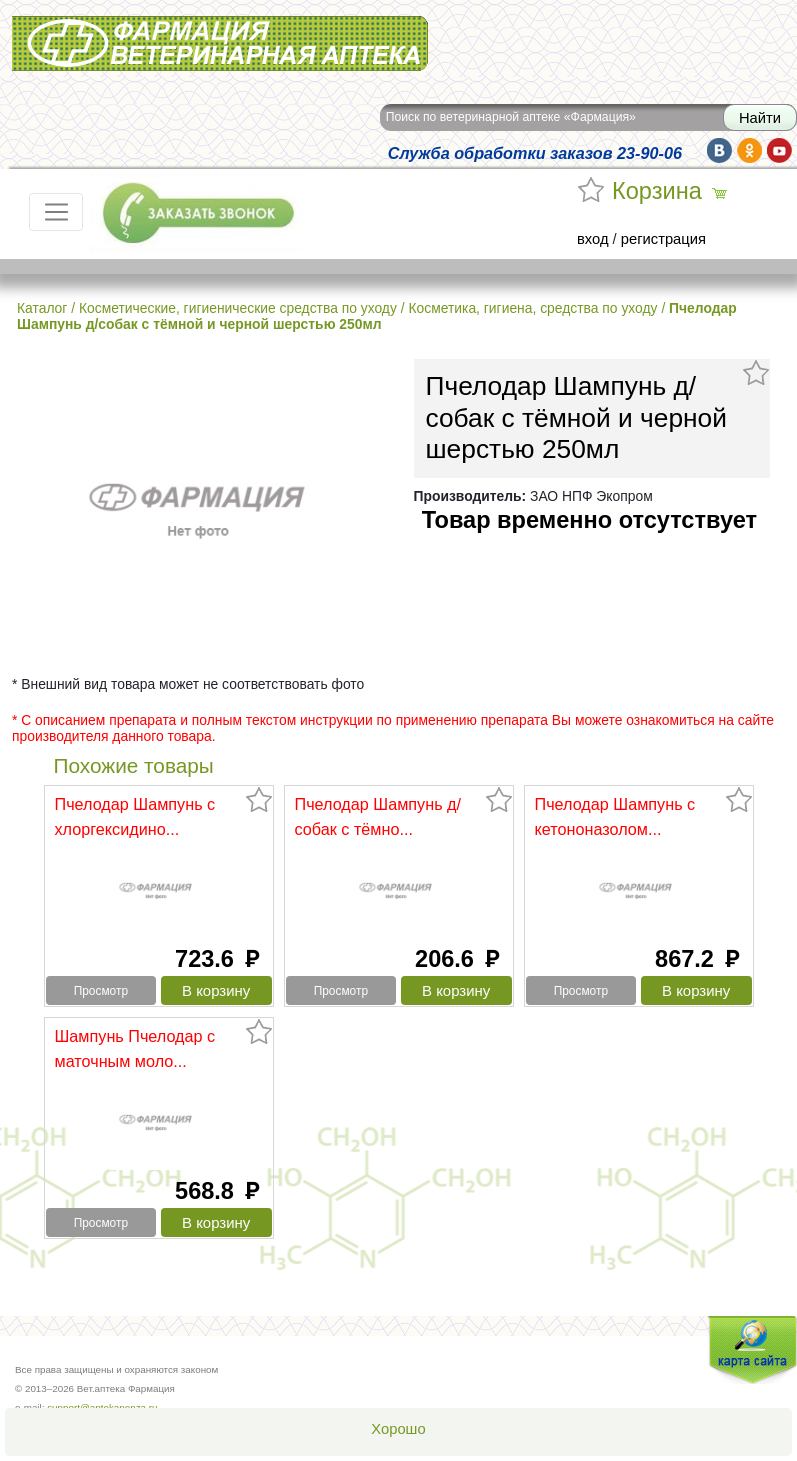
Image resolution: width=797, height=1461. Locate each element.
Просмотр (101, 991)
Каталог (42, 308)
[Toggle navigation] (56, 212)
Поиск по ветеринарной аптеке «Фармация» (511, 117)
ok (749, 150)
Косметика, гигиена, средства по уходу (532, 308)
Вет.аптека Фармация (220, 43)
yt (779, 150)
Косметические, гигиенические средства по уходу (238, 308)
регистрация (663, 239)
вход (593, 239)
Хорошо (398, 1429)
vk (719, 150)
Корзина (657, 191)
